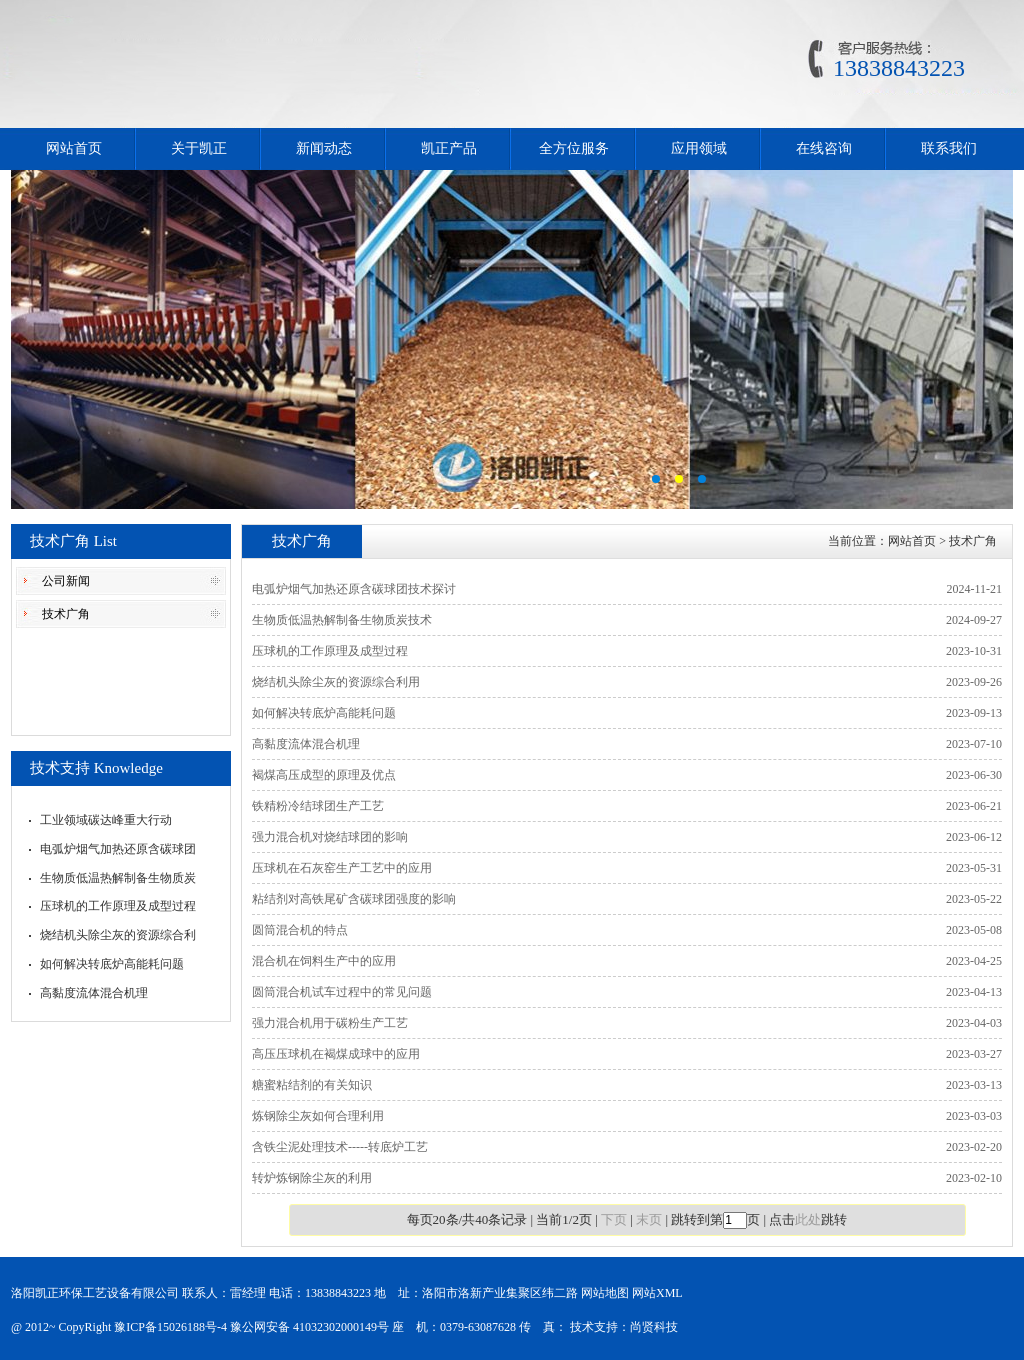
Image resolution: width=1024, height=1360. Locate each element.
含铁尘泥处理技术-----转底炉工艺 (340, 1147)
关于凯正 (199, 148)
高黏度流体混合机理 (94, 993)
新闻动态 (324, 148)
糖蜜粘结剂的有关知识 (312, 1085)
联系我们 (949, 148)
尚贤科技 (654, 1327)
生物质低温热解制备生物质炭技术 (342, 620)
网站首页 (74, 148)
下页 (614, 1219)
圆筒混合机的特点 (300, 930)
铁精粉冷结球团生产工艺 (318, 806)
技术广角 (66, 614)
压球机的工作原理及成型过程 (118, 906)
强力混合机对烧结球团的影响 (330, 837)
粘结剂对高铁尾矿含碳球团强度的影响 (354, 899)
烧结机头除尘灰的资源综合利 (118, 935)
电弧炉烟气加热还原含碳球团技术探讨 (354, 589)
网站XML (657, 1293)
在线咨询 (824, 148)
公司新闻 (66, 581)
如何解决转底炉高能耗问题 (112, 964)
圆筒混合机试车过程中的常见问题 (342, 992)
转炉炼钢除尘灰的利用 (312, 1178)
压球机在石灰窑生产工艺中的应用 (342, 868)
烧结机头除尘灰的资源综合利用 (336, 682)
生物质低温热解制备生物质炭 (118, 878)
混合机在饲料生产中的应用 (324, 961)
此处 (808, 1219)
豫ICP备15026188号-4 (170, 1327)
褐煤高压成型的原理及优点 (324, 775)
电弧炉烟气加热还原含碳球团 (118, 849)
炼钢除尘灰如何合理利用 (318, 1116)
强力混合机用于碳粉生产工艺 (330, 1023)
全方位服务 (574, 148)
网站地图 (605, 1293)
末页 (649, 1219)
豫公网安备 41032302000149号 (309, 1327)
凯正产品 (449, 148)
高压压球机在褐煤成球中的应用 (336, 1054)
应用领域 (699, 148)
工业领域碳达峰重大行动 (106, 820)
